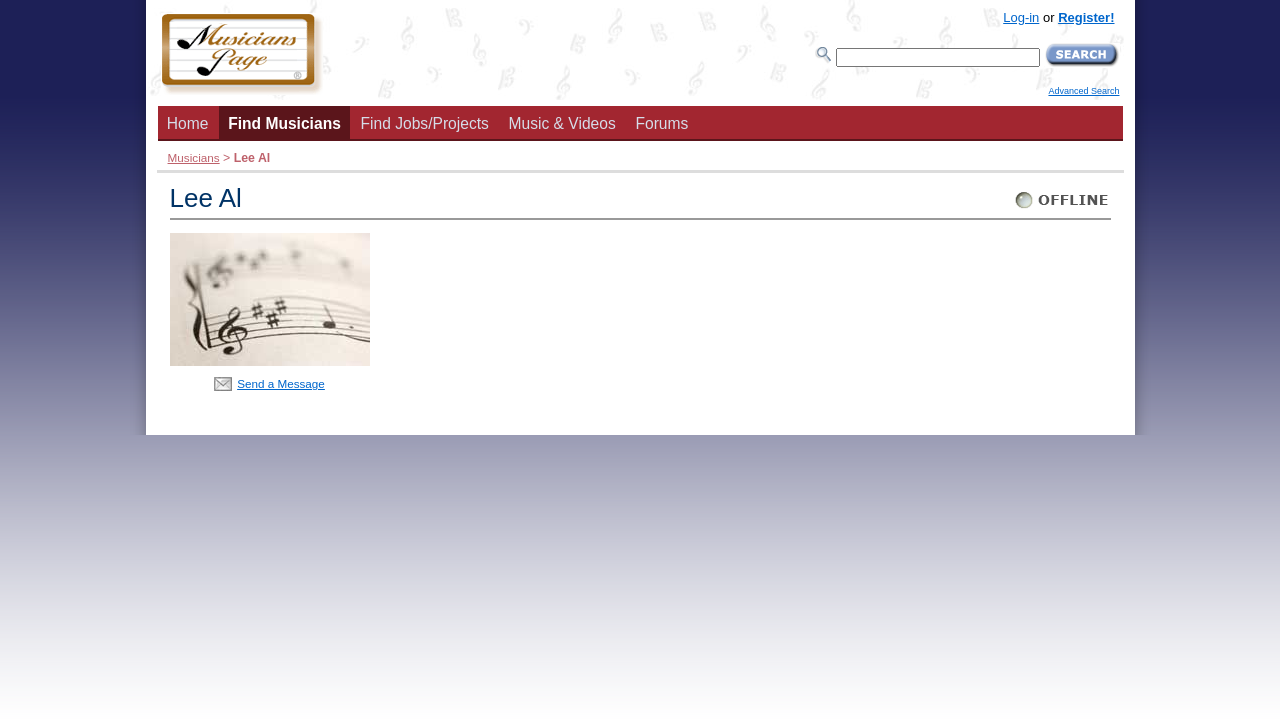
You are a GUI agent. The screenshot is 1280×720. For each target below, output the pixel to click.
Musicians (194, 157)
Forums (661, 123)
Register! (1086, 17)
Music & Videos (562, 123)
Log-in (1021, 17)
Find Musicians (284, 123)
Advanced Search (1083, 91)
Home (188, 123)
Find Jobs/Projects (425, 123)
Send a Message (281, 383)
